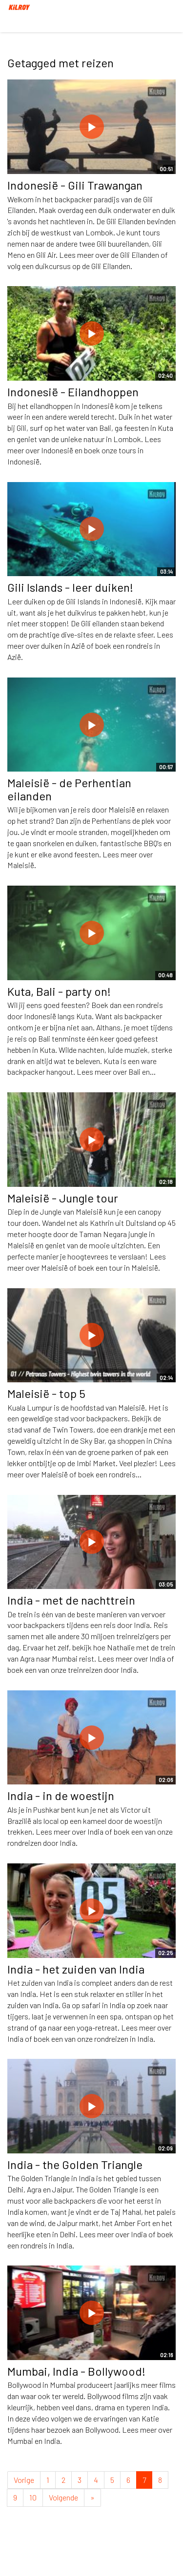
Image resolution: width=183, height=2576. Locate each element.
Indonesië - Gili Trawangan (74, 185)
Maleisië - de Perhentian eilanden (69, 788)
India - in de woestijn (60, 1795)
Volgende (63, 2497)
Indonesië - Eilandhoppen (73, 392)
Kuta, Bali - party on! (59, 991)
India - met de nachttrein (71, 1600)
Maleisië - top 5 (46, 1393)
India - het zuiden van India (75, 1969)
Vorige (24, 2479)
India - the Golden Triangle (74, 2164)
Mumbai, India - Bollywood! (76, 2371)
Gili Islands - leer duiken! (70, 587)
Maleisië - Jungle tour (62, 1198)
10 (33, 2497)
